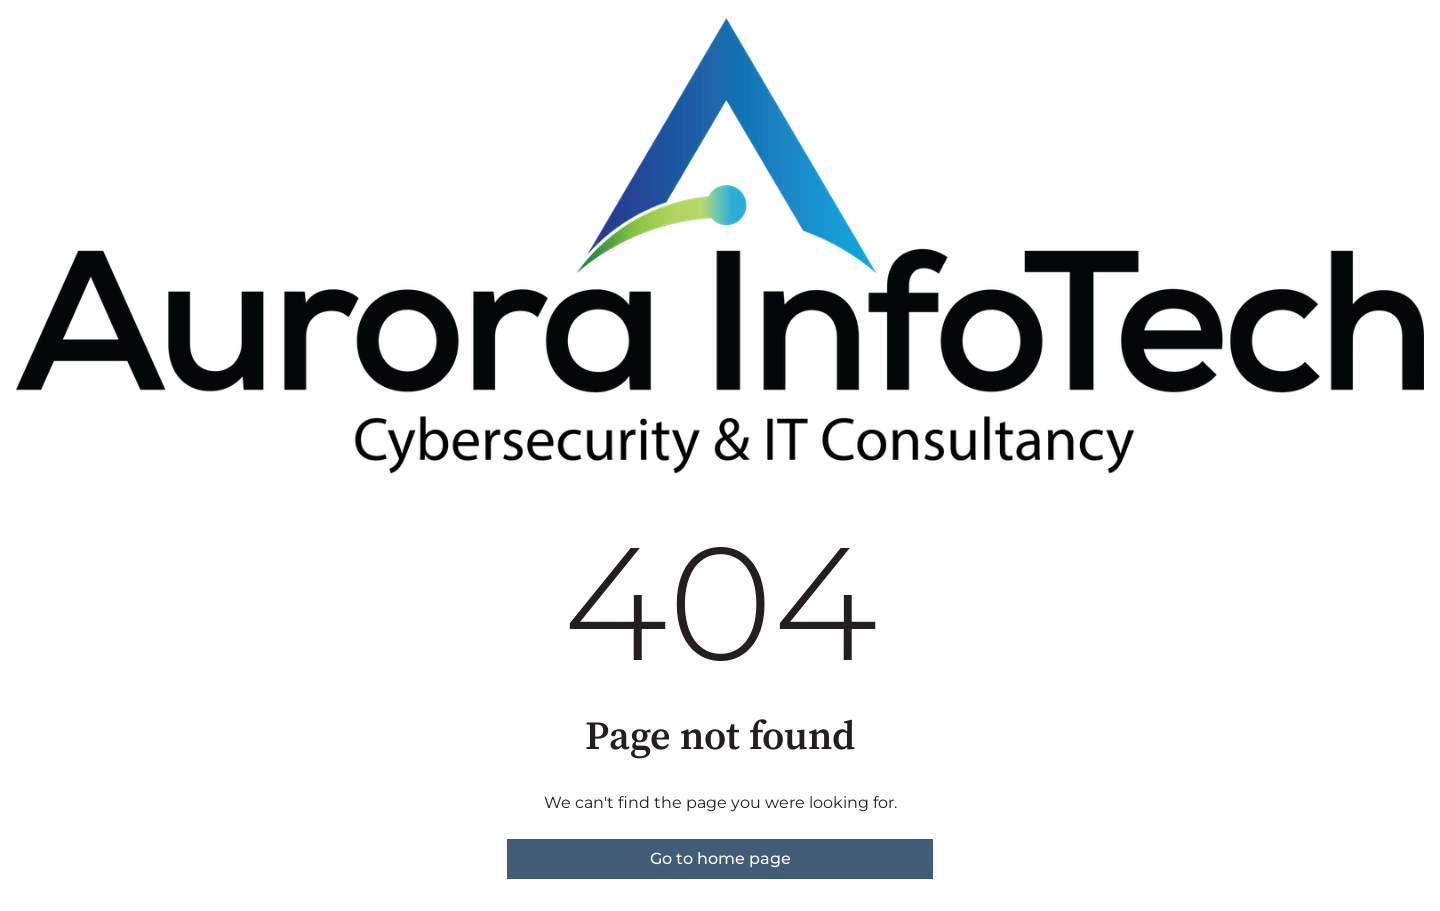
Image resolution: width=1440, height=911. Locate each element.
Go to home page (720, 858)
